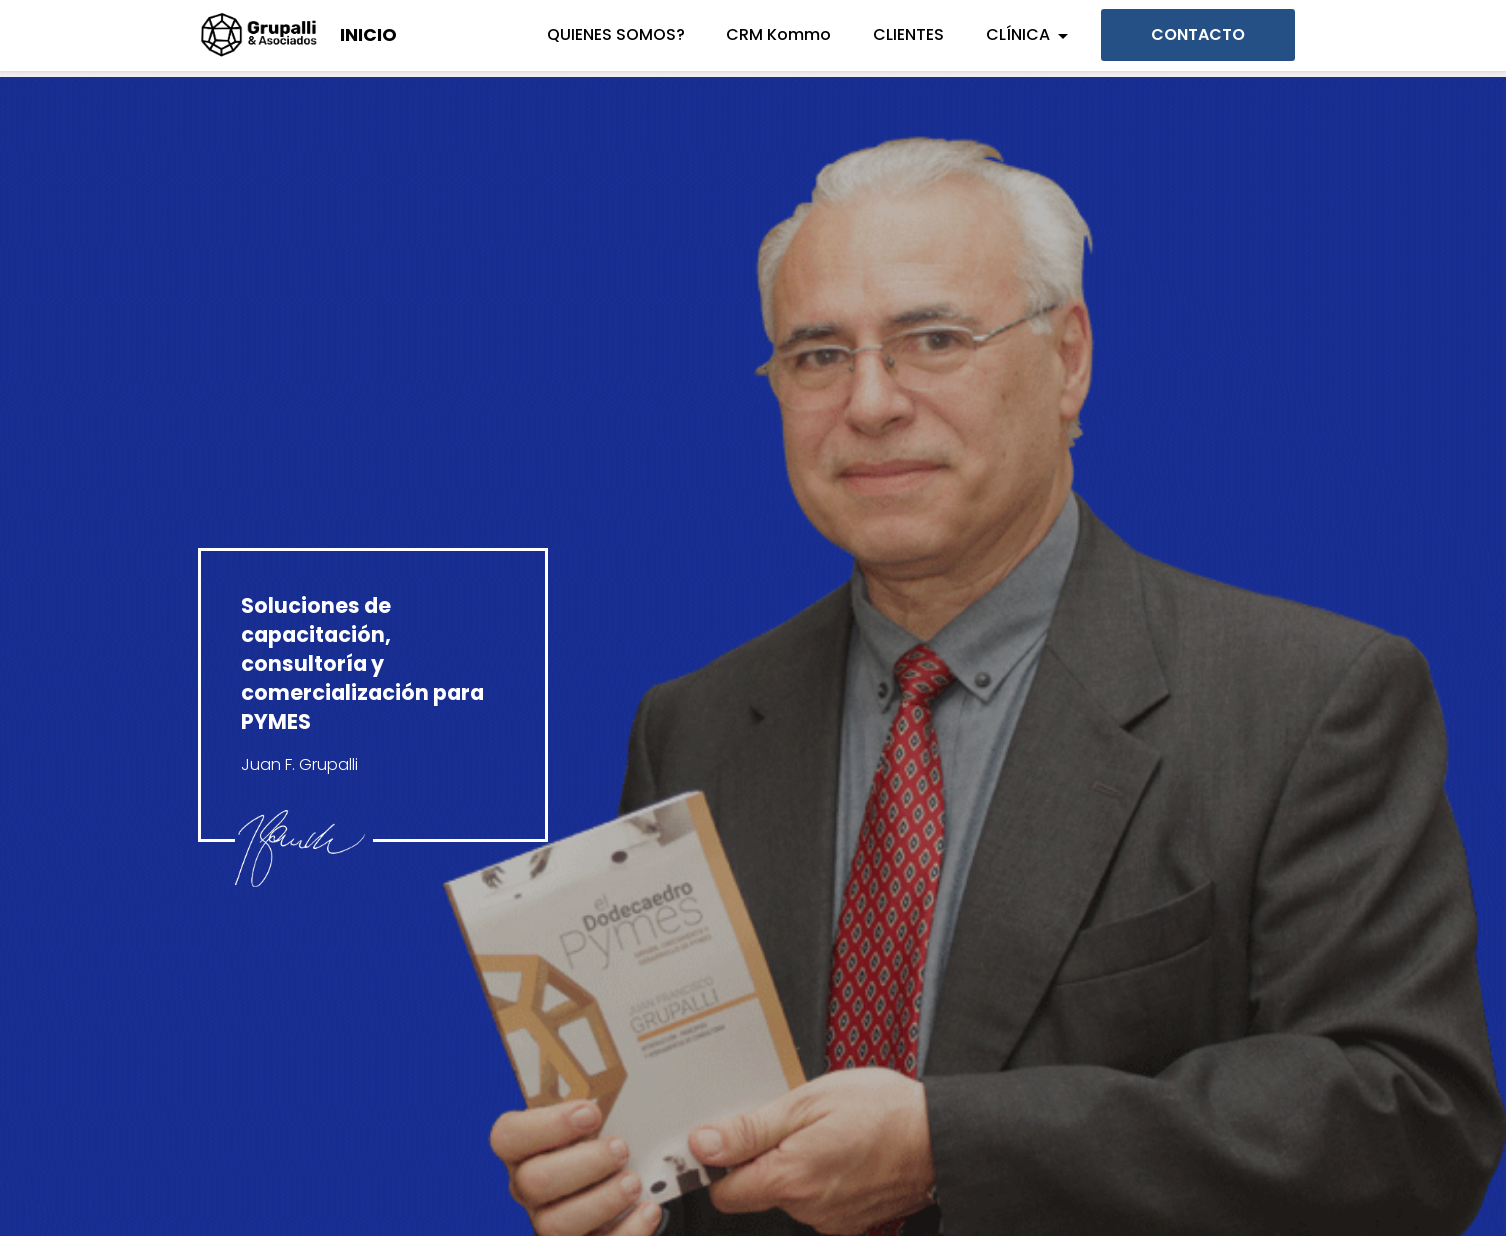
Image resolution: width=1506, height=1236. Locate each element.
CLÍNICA (1018, 35)
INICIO (368, 35)
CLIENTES (908, 35)
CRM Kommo (778, 35)
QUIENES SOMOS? (616, 35)
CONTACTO (1198, 34)
